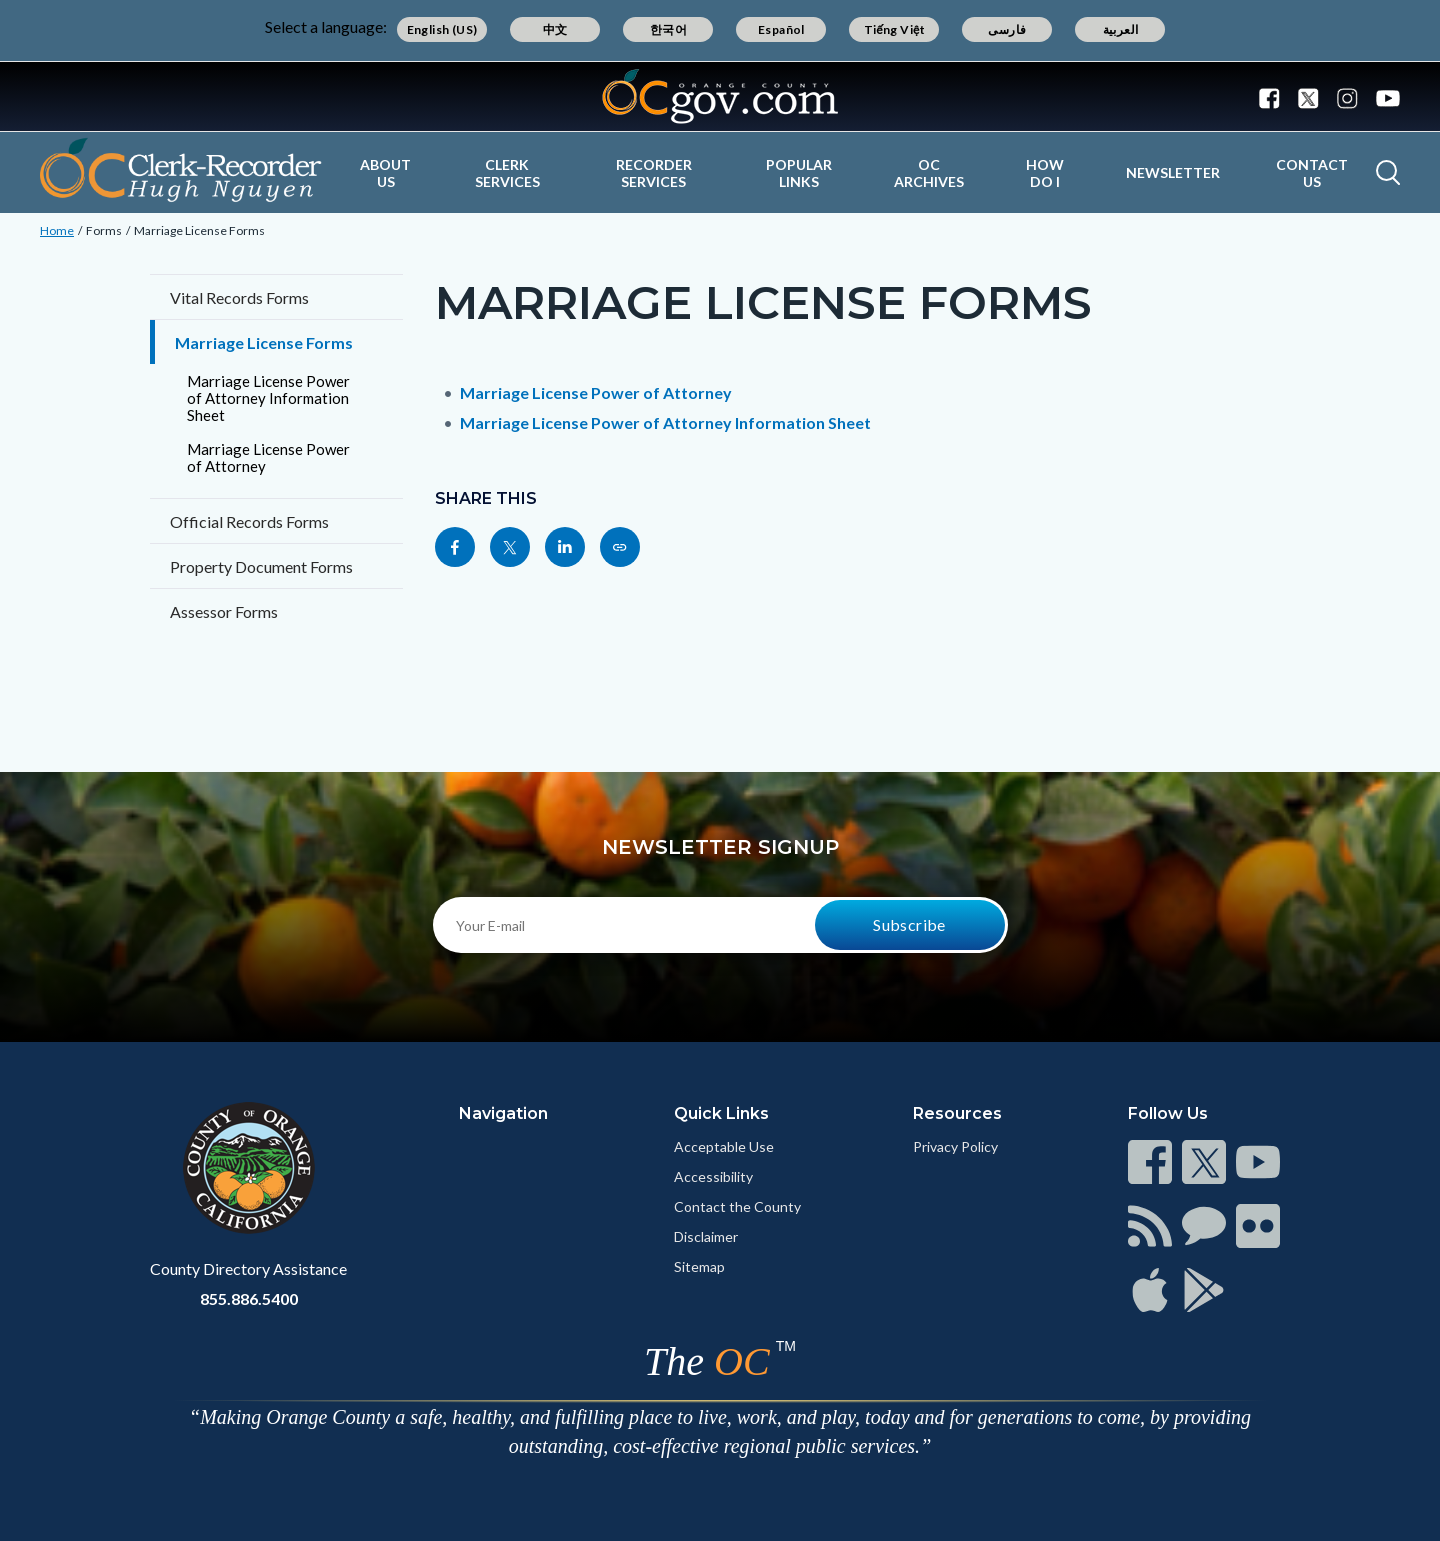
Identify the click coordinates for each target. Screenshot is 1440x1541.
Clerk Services (507, 173)
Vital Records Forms (239, 297)
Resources (957, 1113)
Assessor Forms (224, 611)
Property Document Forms (261, 566)
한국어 (668, 29)
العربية (1121, 29)
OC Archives (929, 173)
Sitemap (699, 1266)
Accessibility (713, 1176)
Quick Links (721, 1113)
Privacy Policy (955, 1146)
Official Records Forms (249, 521)
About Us (385, 173)
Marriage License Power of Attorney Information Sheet (268, 398)
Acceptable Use (724, 1146)
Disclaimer (706, 1236)
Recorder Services (654, 173)
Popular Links (799, 173)
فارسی (1007, 29)
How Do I (1045, 173)
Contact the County (737, 1206)
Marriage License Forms (199, 230)
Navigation (503, 1113)
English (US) (442, 29)
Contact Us (1312, 173)
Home (57, 230)
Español (781, 29)
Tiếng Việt (895, 29)
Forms (104, 230)
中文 (555, 29)
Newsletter (1173, 172)
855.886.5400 (249, 1298)
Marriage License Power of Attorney (268, 457)
